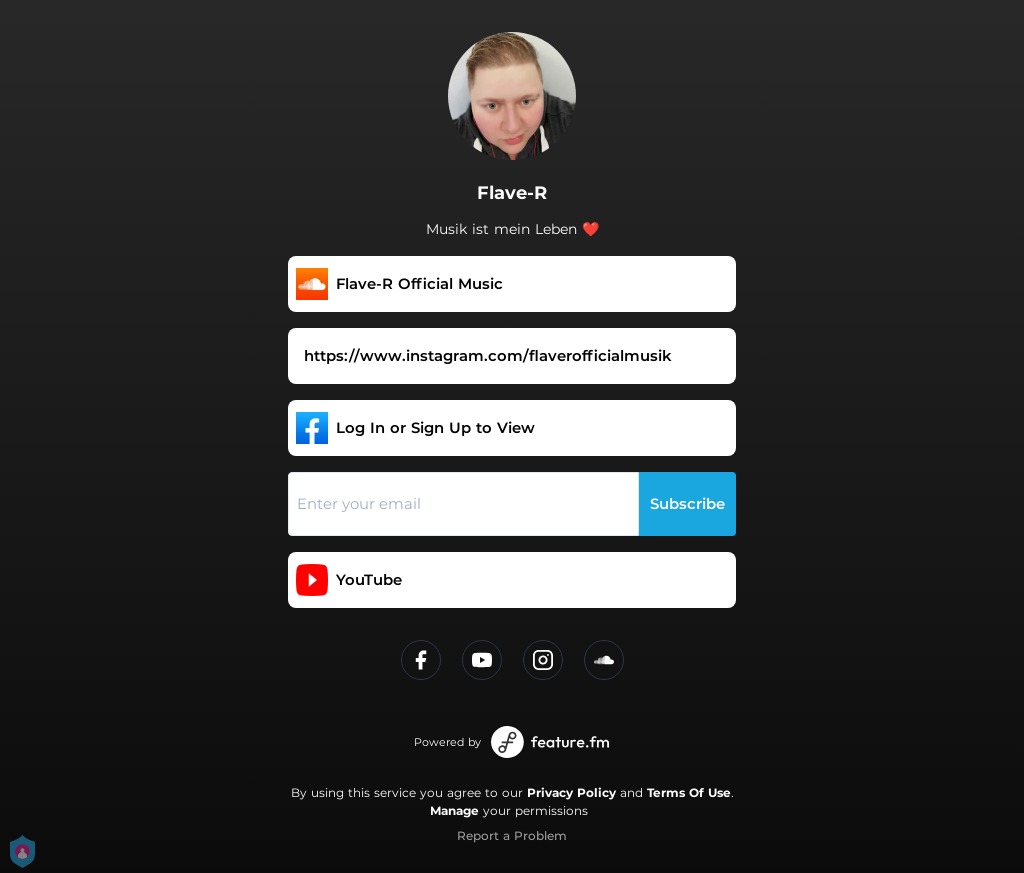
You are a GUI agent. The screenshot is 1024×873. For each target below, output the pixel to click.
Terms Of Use (689, 792)
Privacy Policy (571, 792)
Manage (454, 810)
